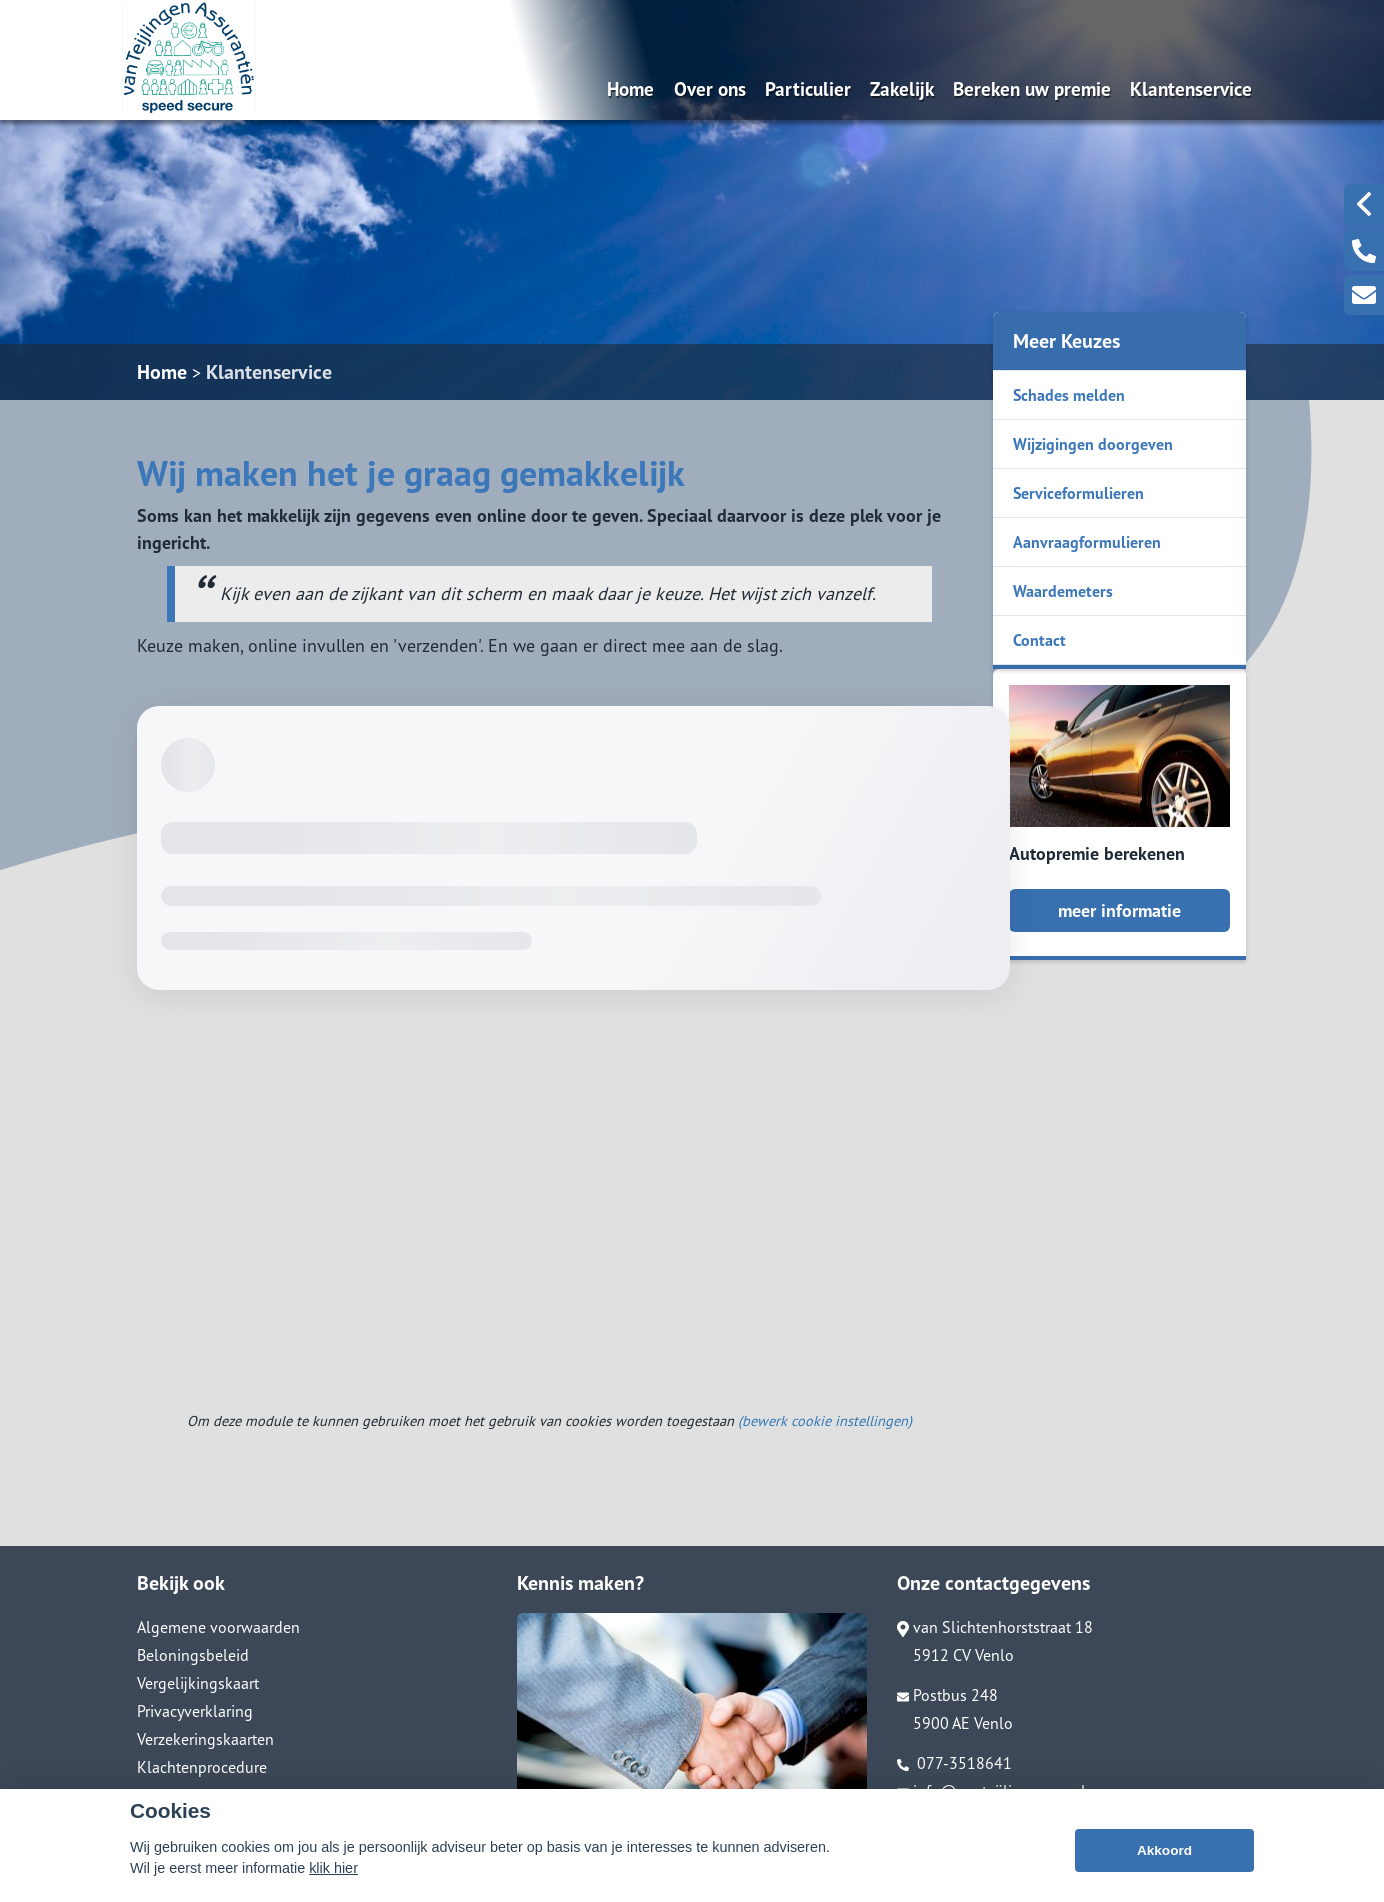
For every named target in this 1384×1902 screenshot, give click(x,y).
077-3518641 (954, 1763)
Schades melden (1069, 395)
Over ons (710, 88)
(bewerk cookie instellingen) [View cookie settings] (825, 1420)
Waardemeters (1063, 591)
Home (630, 88)
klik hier (333, 1868)
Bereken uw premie (1032, 88)
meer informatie (1119, 910)
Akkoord (1164, 1850)
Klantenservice (1191, 88)
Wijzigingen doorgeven (1093, 444)
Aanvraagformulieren (1087, 542)
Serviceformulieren (1078, 493)
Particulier (808, 88)
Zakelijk (902, 88)
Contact (1039, 640)
